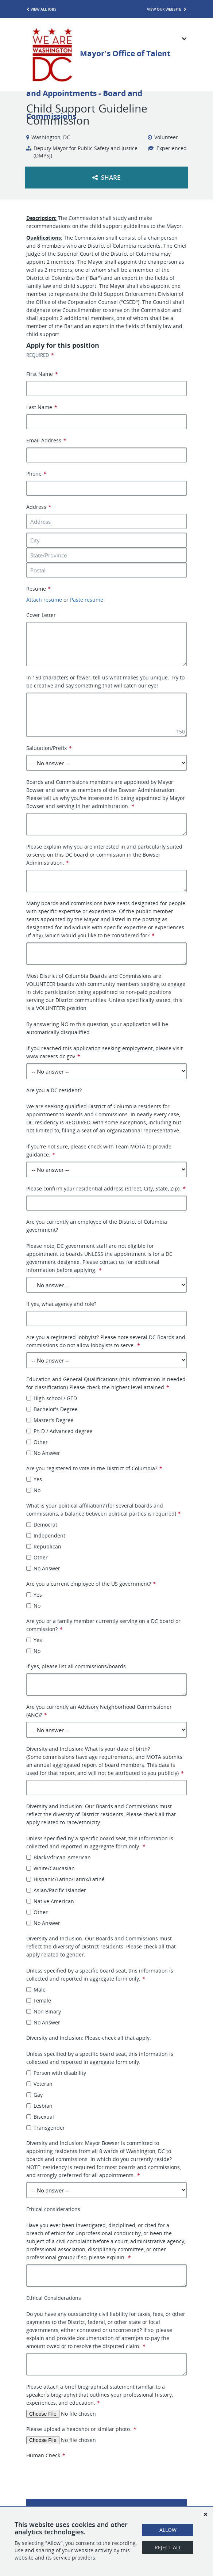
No (33, 1490)
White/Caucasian (50, 1868)
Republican (43, 1546)
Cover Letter (41, 614)
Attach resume (44, 599)
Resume (38, 588)
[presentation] (81, 2473)
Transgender (45, 2127)
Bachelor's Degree (52, 1409)
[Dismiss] (205, 2514)
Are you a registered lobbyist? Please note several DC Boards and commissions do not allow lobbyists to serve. (105, 1341)
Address (38, 506)
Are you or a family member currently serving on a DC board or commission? (103, 1624)
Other (37, 1441)
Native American (50, 1901)
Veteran (39, 2083)
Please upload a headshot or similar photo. (81, 2429)
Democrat (41, 1524)
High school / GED (51, 1398)
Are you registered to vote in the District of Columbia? (94, 1468)
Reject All (168, 2547)
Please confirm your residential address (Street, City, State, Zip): (106, 1188)
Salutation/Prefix (48, 747)
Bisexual (40, 2116)
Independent (45, 1535)
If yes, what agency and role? (61, 1303)
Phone (36, 473)
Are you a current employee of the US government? (91, 1583)
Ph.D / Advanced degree (59, 1431)
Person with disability (56, 2072)
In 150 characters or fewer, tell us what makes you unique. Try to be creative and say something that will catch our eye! (105, 681)
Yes (34, 1479)
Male (36, 1989)
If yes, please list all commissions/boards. (76, 1666)
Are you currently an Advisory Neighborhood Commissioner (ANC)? (99, 1710)
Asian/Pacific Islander (56, 1890)
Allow (168, 2529)
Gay (34, 2094)
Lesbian (39, 2105)
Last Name (41, 407)
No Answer (43, 1452)
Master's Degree (49, 1420)
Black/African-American (58, 1857)
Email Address (46, 440)
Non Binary (43, 2011)
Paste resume (86, 599)
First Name (42, 373)
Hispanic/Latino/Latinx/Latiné (65, 1879)
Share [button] (106, 177)
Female (38, 2000)
